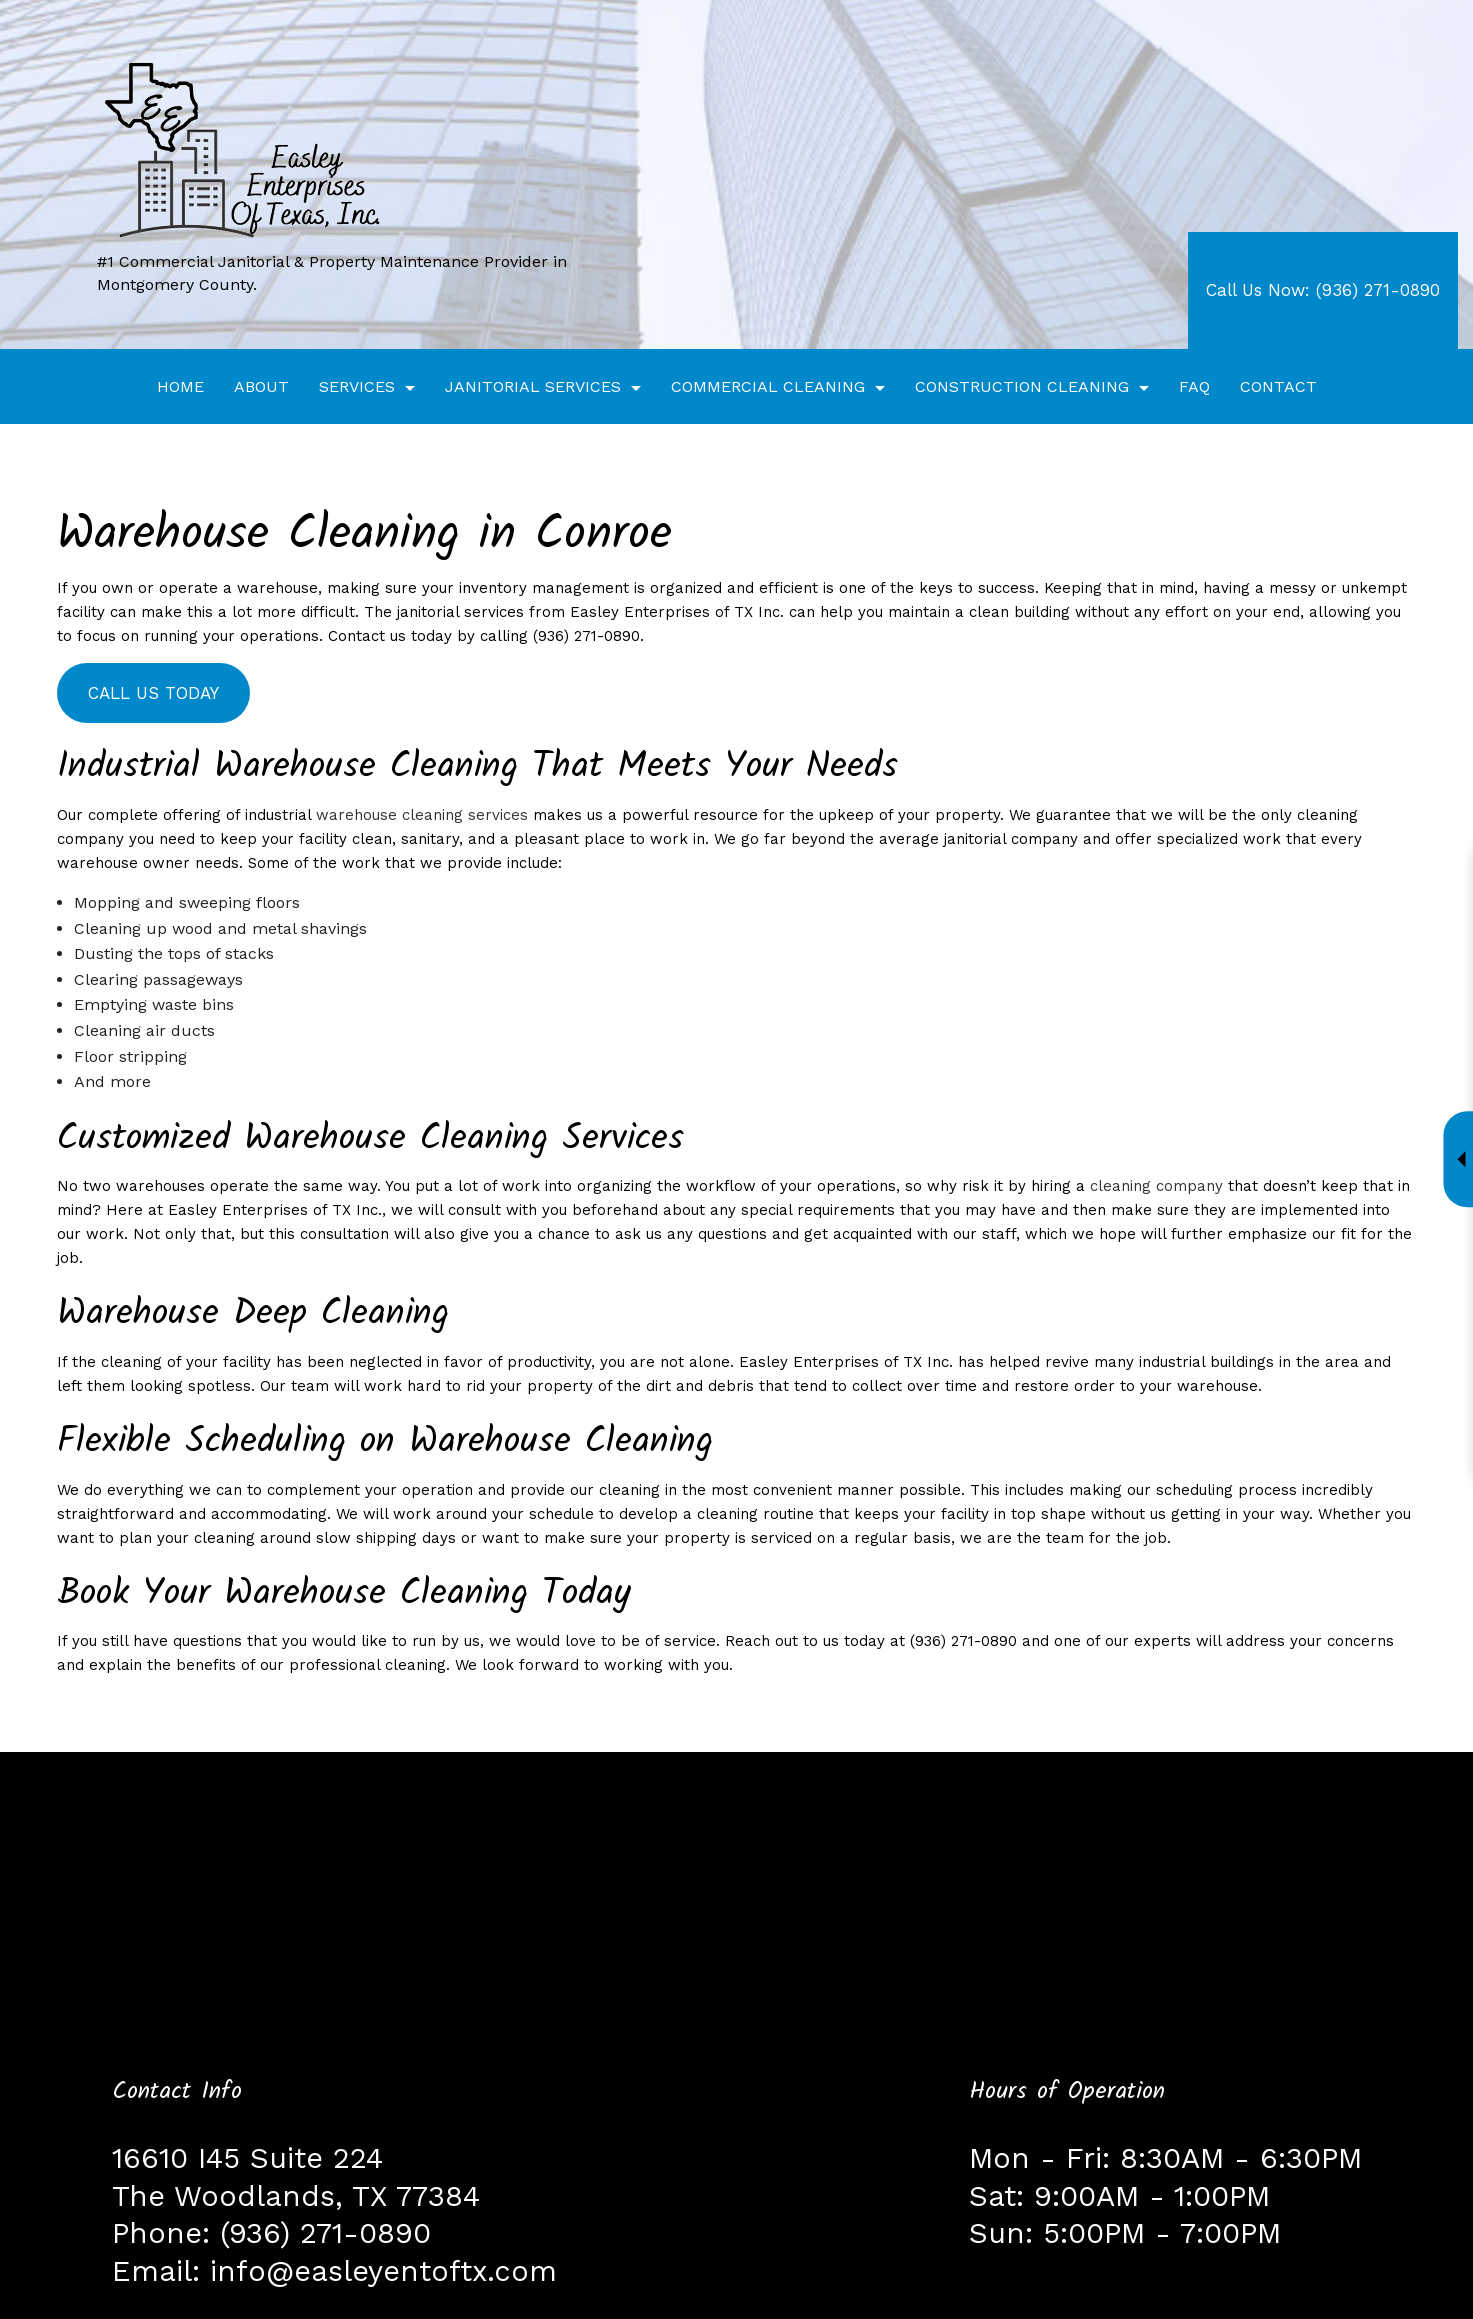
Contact (1278, 386)
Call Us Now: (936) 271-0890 (1323, 290)
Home (180, 386)
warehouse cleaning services (422, 815)
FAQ (1194, 386)
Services (357, 386)
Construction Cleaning (1022, 386)
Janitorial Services (533, 386)
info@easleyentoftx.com (383, 2271)
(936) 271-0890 (325, 2233)
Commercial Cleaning (768, 386)
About (261, 386)
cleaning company (1156, 1186)
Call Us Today (144, 693)
